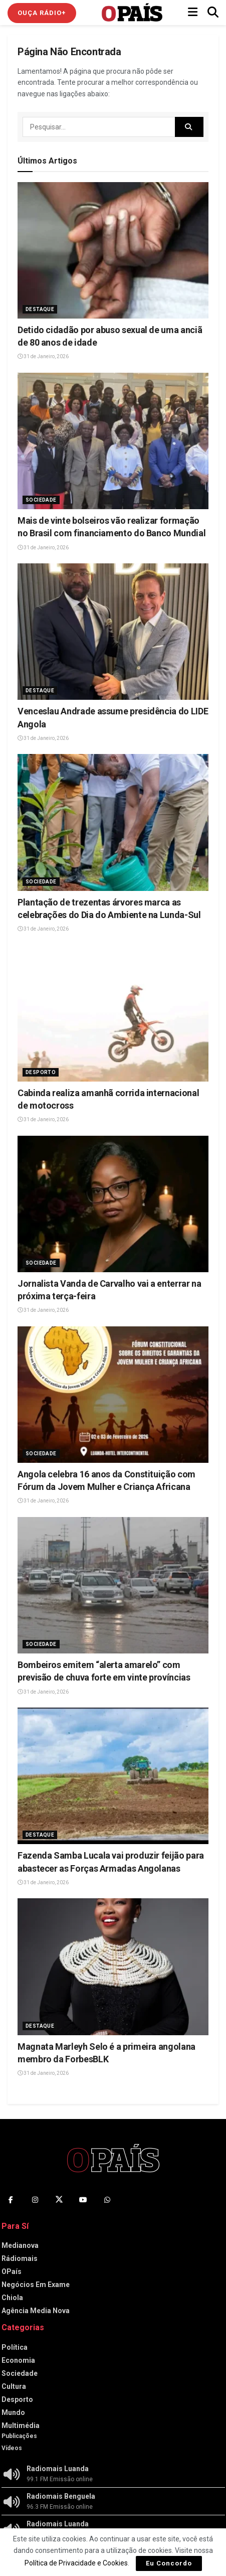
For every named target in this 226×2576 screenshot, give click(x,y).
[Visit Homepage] (132, 13)
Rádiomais (20, 2258)
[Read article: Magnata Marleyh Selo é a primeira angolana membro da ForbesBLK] (113, 1966)
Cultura (14, 2386)
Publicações (19, 2436)
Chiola (12, 2298)
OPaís (12, 2271)
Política (15, 2347)
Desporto (41, 1072)
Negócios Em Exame (36, 2285)
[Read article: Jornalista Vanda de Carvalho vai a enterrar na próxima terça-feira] (113, 1204)
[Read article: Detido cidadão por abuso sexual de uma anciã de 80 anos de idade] (113, 250)
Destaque (40, 309)
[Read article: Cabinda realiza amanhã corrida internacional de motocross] (113, 1013)
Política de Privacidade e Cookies (76, 2563)
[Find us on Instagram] (35, 2200)
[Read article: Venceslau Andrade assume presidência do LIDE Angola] (113, 631)
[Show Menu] (192, 12)
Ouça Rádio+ (42, 13)
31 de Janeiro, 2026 (43, 356)
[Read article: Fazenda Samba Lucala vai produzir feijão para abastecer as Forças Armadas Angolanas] (113, 1776)
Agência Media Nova (36, 2311)
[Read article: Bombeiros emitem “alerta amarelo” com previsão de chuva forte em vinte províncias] (113, 1585)
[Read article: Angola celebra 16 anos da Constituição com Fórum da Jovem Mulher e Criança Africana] (113, 1394)
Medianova (20, 2245)
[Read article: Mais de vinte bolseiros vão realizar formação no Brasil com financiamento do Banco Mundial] (113, 441)
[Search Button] (212, 12)
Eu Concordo (169, 2563)
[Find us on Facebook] (11, 2200)
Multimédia (21, 2425)
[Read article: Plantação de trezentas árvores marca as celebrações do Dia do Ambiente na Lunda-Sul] (113, 822)
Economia (18, 2360)
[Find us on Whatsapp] (107, 2200)
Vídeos (12, 2448)
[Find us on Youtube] (83, 2200)
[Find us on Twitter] (59, 2200)
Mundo (13, 2412)
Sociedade (41, 500)
